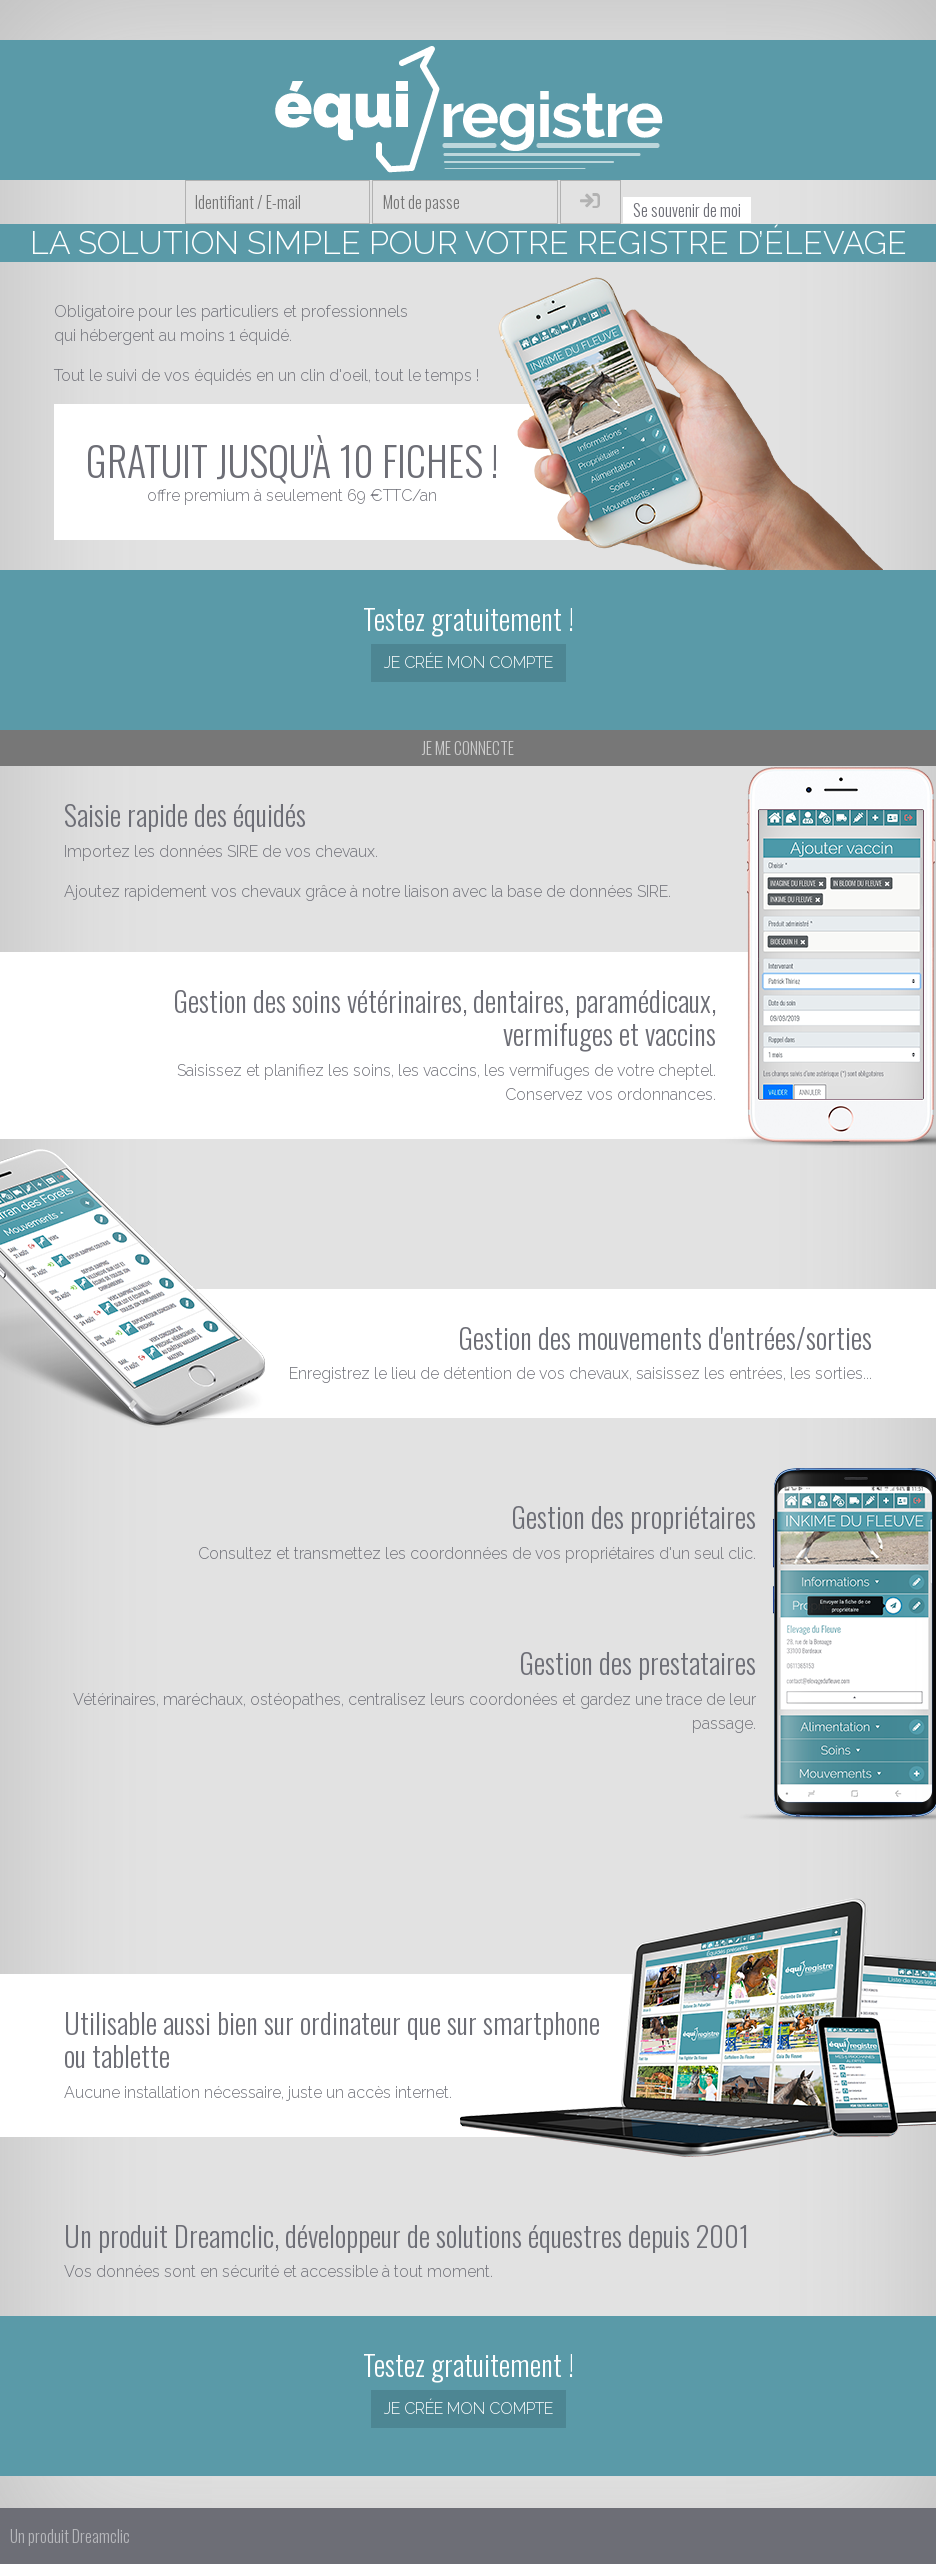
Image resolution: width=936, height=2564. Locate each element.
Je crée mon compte (468, 662)
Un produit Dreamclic (70, 2536)
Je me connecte (468, 748)
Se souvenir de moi (687, 210)
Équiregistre (468, 110)
